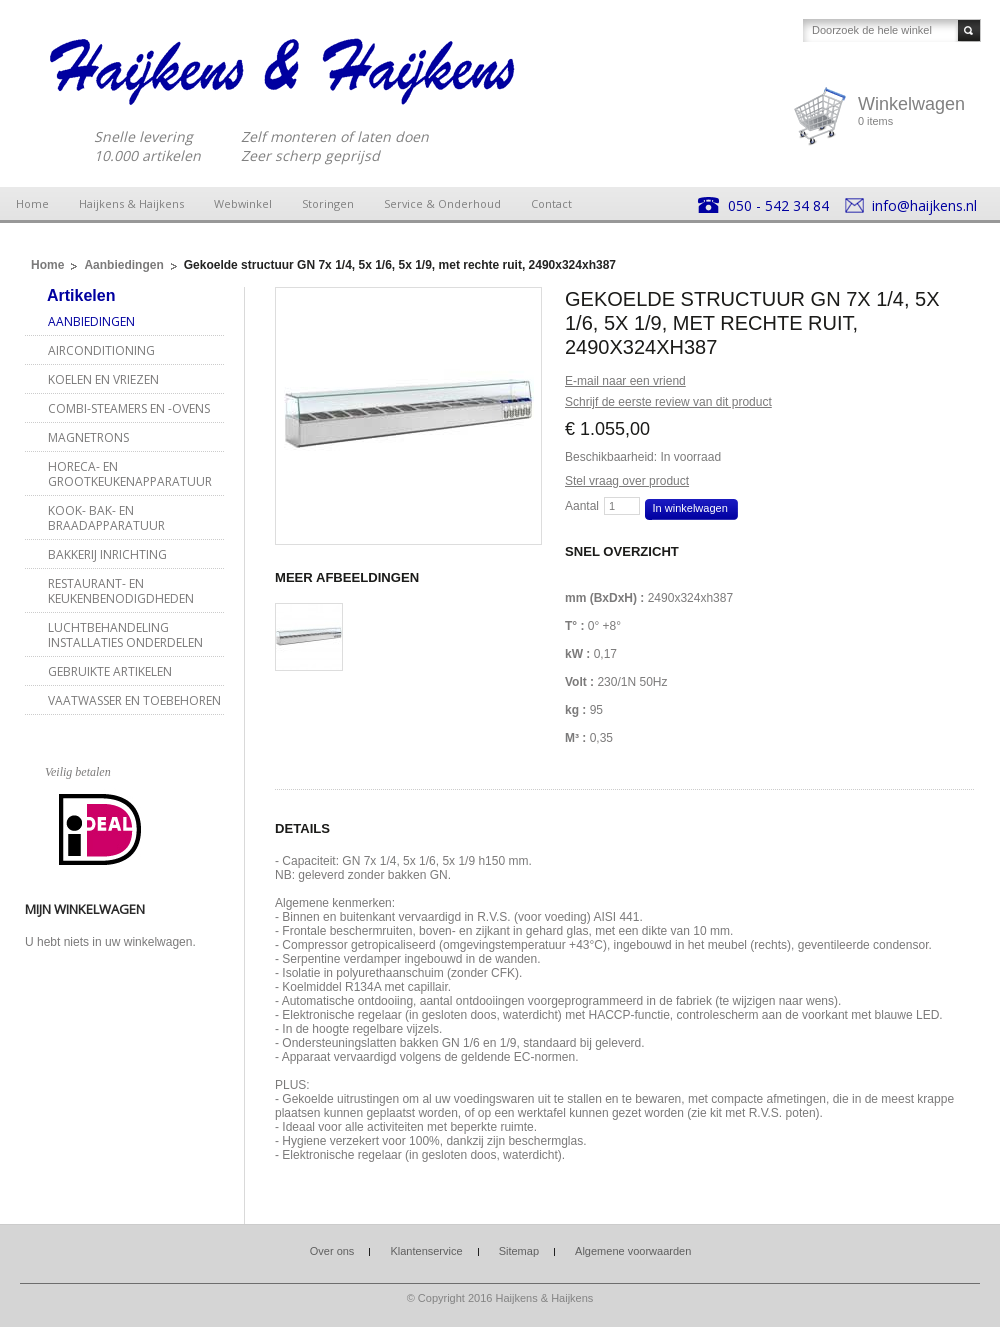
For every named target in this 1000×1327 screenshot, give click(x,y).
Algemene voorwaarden (633, 1251)
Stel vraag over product (627, 481)
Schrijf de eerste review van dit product (668, 402)
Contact (551, 203)
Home (32, 203)
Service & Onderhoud (442, 203)
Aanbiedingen (123, 265)
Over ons (332, 1251)
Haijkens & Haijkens (131, 203)
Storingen (328, 203)
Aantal (582, 506)
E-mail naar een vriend (625, 381)
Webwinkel (243, 203)
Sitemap (519, 1251)
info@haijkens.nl (924, 205)
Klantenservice (426, 1251)
